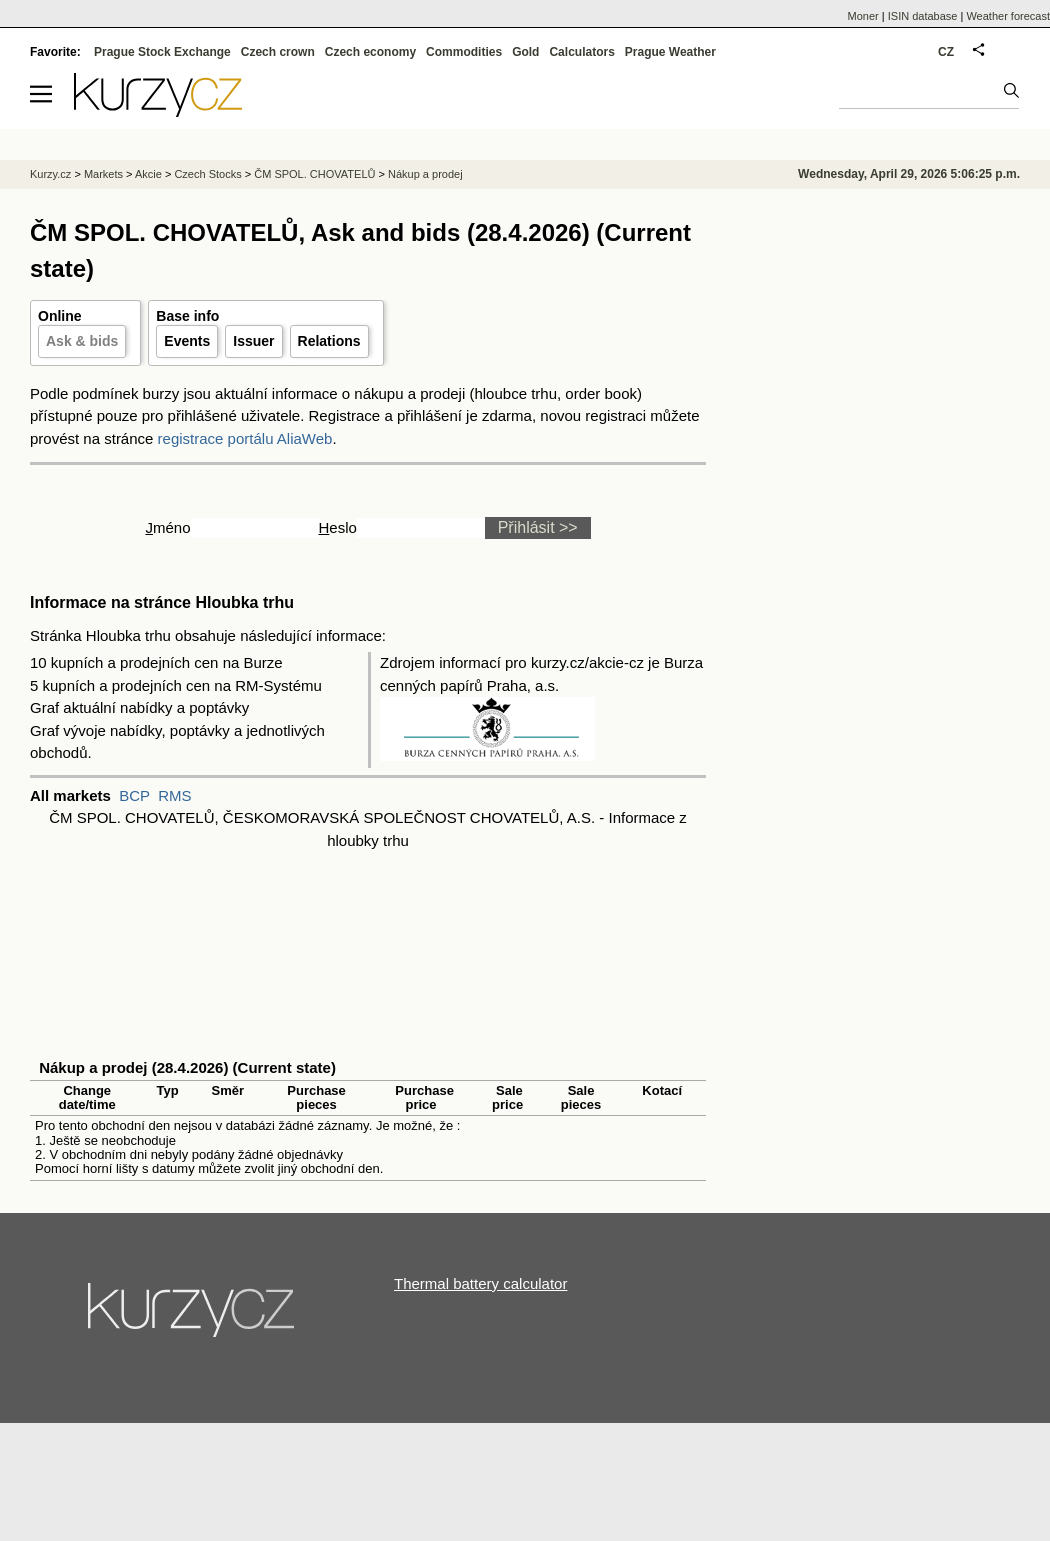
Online (60, 316)
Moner (863, 16)
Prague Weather (670, 52)
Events (187, 341)
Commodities (464, 52)
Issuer (253, 341)
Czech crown (278, 52)
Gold (525, 52)
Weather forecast (1008, 16)
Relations (329, 341)
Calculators (581, 52)
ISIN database (923, 16)
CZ (946, 52)
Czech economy (370, 52)
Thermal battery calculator (480, 1283)
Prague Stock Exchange (162, 52)
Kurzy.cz (50, 174)
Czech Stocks (207, 174)
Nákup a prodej (425, 174)
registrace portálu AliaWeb (245, 438)
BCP (134, 795)
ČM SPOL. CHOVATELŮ (314, 174)
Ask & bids (82, 341)
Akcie (148, 174)
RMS (174, 795)
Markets (103, 174)
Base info (187, 316)
